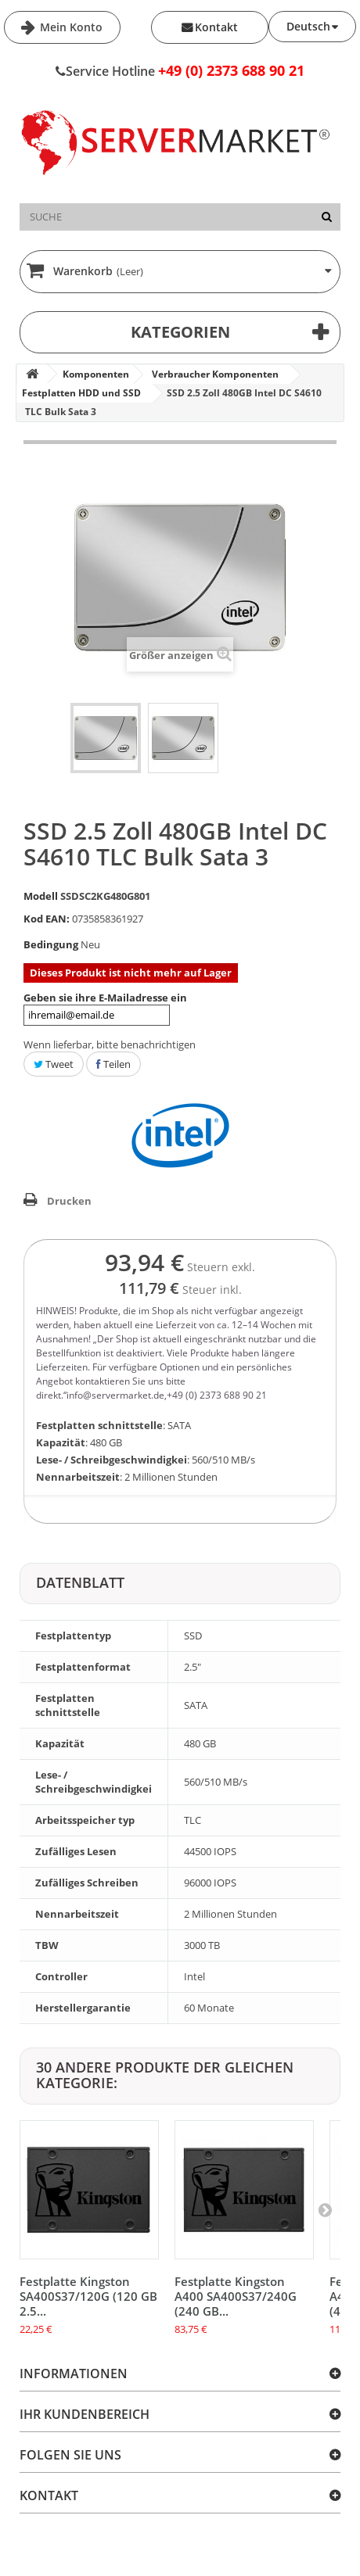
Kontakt (216, 27)
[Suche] (326, 217)
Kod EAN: (46, 919)
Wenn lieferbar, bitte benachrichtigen (109, 1044)
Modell (40, 896)
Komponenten (96, 374)
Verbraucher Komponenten (215, 374)
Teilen (113, 1064)
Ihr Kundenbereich (84, 2414)
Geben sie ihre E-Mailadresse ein (105, 1008)
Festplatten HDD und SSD (81, 392)
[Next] (325, 2209)
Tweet (54, 1064)
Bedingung (50, 944)
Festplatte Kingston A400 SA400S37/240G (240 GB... (236, 2296)
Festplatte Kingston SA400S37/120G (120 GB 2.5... (88, 2296)
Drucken (69, 1201)
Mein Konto (70, 27)
